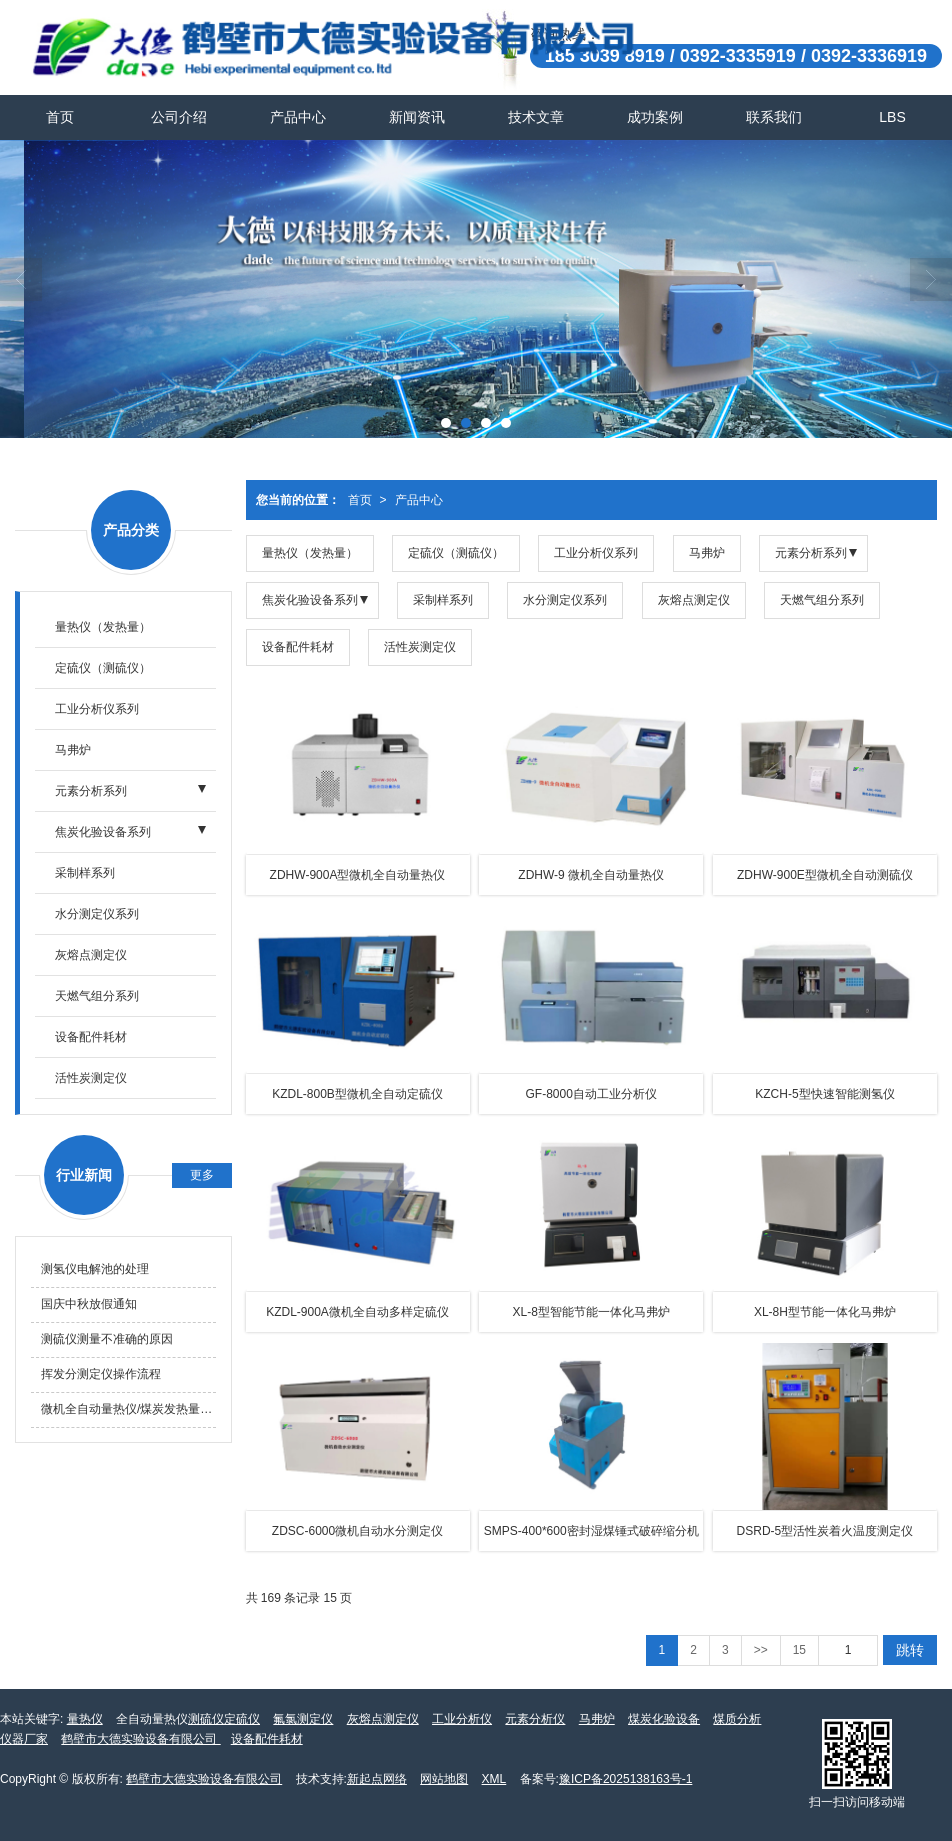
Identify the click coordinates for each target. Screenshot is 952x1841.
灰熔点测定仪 (694, 600)
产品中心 (298, 117)
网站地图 (444, 1779)
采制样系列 (443, 600)
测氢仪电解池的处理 (95, 1269)
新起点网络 (377, 1779)
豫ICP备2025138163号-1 (625, 1779)
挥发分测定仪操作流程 (101, 1374)
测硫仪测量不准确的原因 (107, 1339)
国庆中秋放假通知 (89, 1304)
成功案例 (655, 117)
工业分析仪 (462, 1719)
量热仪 (85, 1719)
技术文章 (536, 117)
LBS (892, 117)
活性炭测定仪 (420, 647)
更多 (202, 1175)
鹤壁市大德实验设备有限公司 (140, 1739)
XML (494, 1779)
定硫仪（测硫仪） (456, 553)
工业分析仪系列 (596, 553)
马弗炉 (707, 553)
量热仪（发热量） (310, 553)
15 (799, 1650)
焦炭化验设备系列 (310, 600)
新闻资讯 (417, 117)
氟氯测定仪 (303, 1719)
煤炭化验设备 (664, 1719)
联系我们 (774, 117)
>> (761, 1650)
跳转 (910, 1650)
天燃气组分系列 (822, 600)
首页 (60, 117)
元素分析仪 (535, 1719)
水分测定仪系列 (565, 600)
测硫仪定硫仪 (224, 1719)
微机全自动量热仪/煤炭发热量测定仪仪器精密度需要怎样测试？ (128, 1409)
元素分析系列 (811, 553)
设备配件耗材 (298, 647)
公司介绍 (179, 117)
